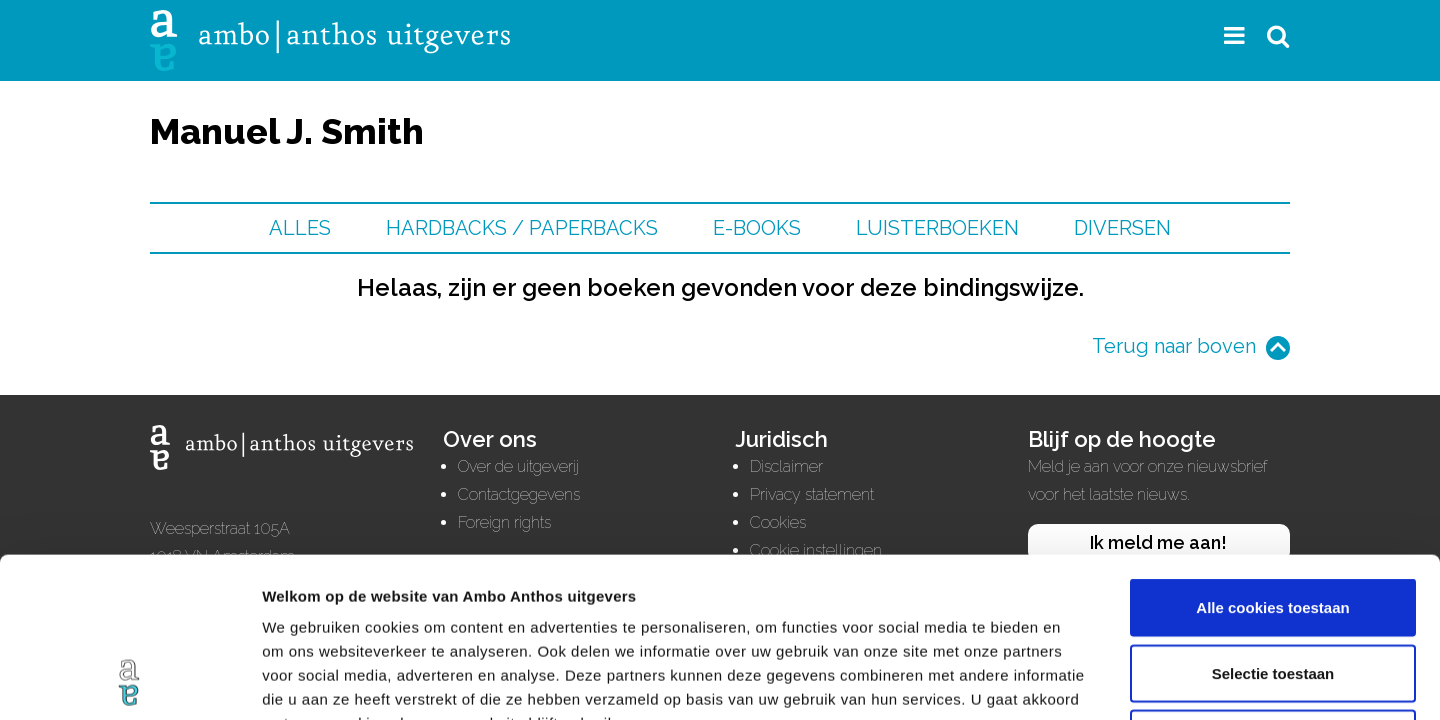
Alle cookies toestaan (1272, 457)
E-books (757, 228)
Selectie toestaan (1273, 523)
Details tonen (1080, 680)
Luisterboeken (937, 228)
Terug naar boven (1174, 346)
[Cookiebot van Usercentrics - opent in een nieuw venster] (129, 681)
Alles (300, 228)
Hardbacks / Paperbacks (522, 228)
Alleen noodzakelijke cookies (1273, 588)
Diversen (1122, 228)
